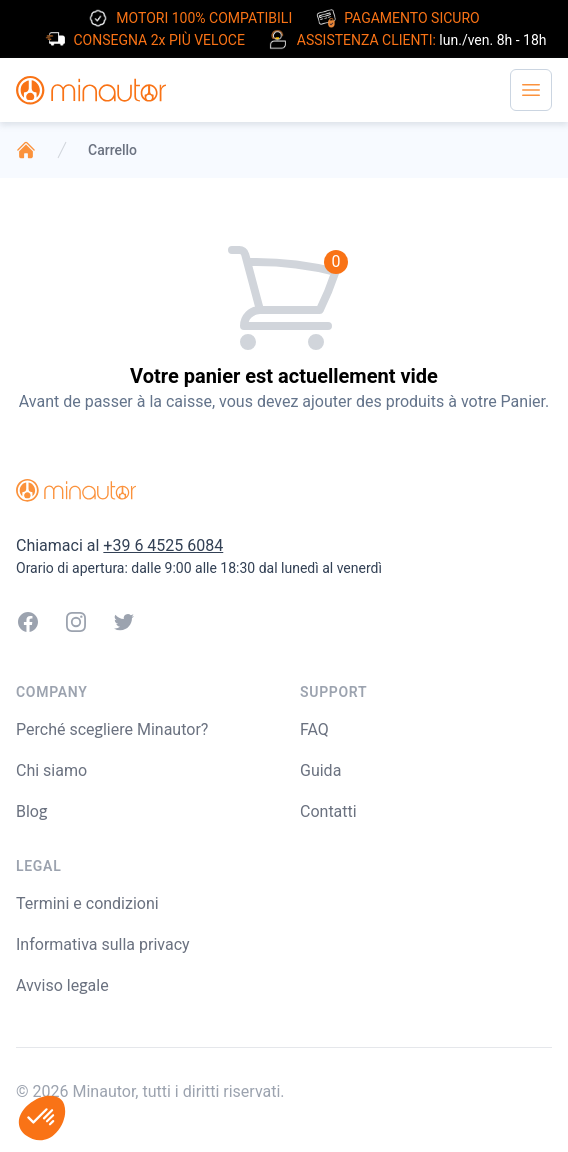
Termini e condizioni (87, 903)
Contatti (328, 811)
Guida (320, 770)
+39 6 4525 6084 (163, 545)
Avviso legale (62, 985)
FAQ (314, 729)
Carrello (112, 150)
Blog (31, 811)
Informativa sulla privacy (103, 944)
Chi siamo (51, 770)
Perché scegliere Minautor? (112, 729)
